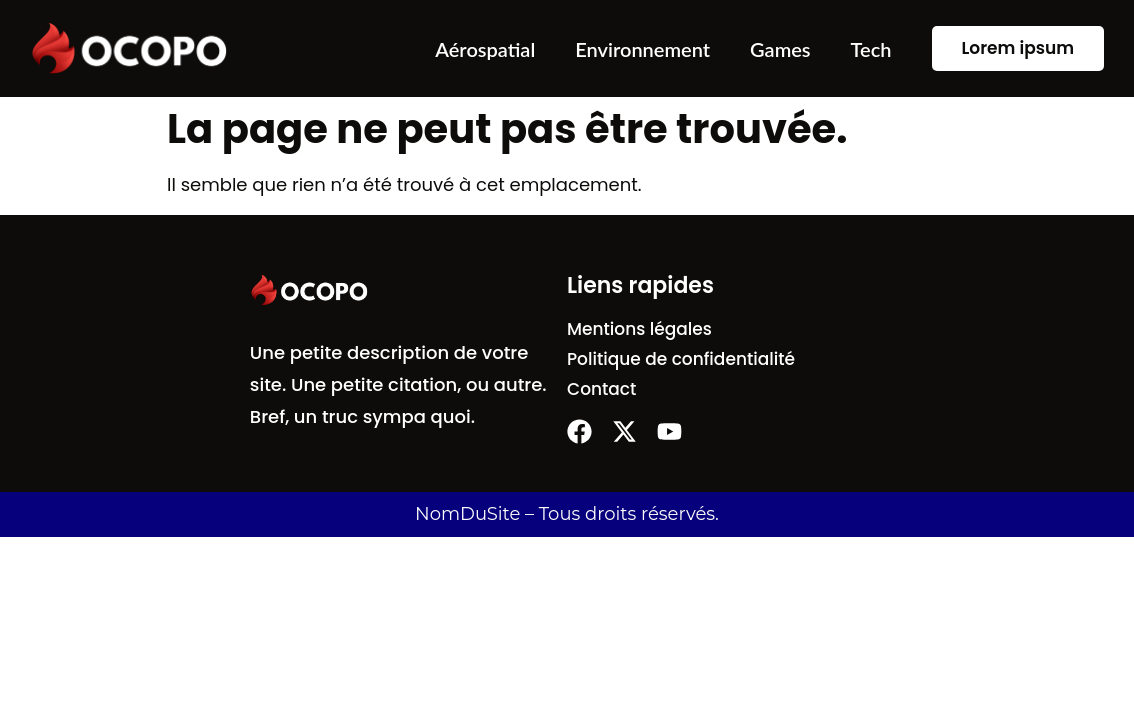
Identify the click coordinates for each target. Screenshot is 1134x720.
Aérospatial (485, 49)
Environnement (642, 49)
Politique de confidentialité (681, 359)
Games (780, 49)
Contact (601, 389)
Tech (871, 49)
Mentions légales (639, 329)
